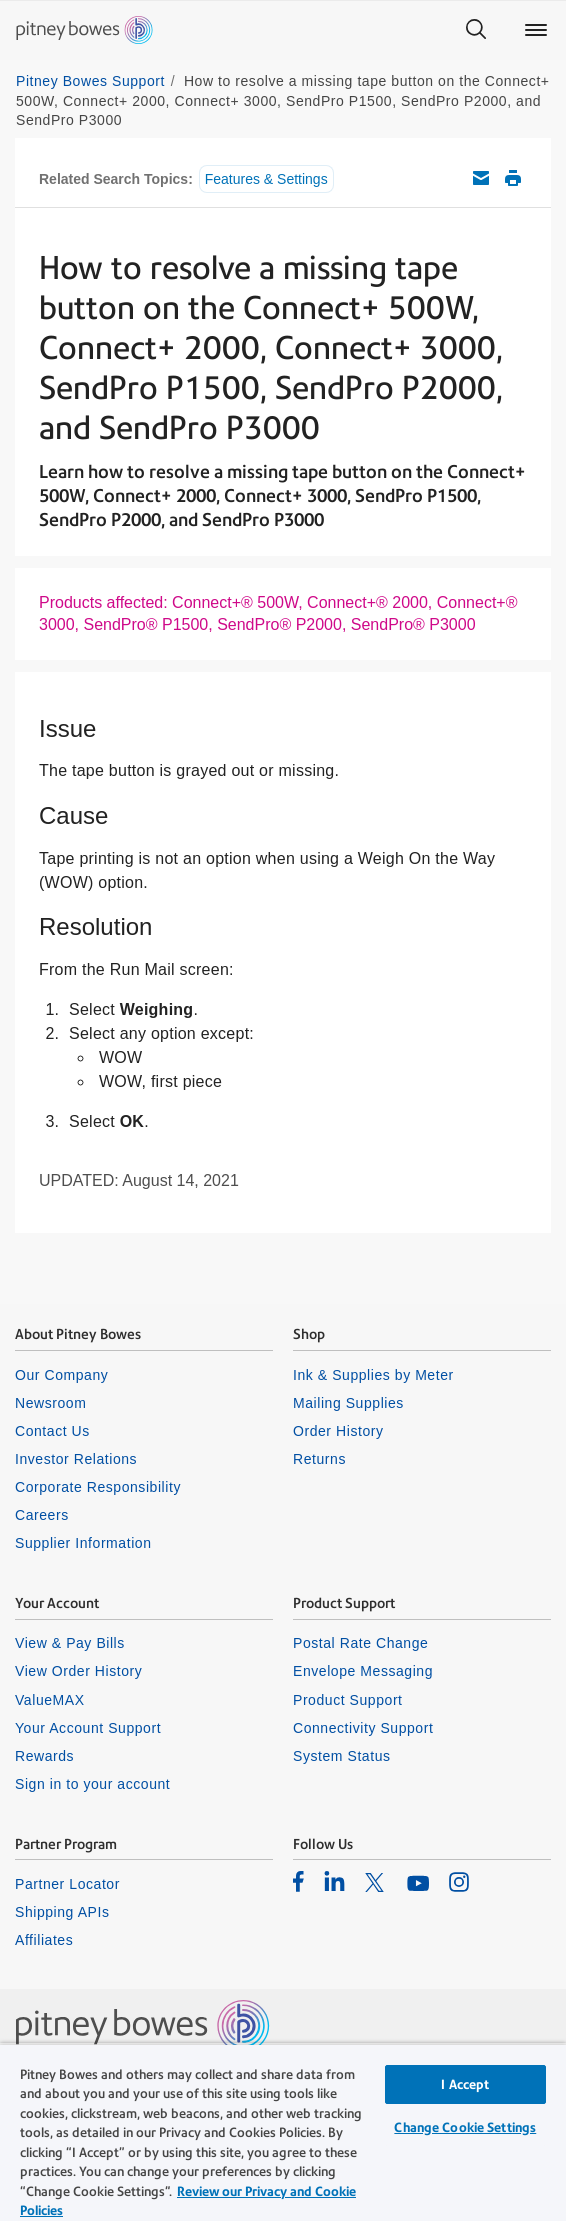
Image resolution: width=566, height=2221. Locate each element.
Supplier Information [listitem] (83, 1543)
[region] (283, 2132)
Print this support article (513, 178)
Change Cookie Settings (465, 2127)
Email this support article (481, 178)
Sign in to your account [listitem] (92, 1784)
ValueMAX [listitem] (50, 1700)
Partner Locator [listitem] (67, 1884)
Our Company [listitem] (61, 1375)
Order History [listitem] (338, 1431)
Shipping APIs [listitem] (62, 1912)
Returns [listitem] (319, 1459)
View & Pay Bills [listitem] (70, 1643)
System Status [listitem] (342, 1756)
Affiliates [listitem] (44, 1940)
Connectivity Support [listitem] (363, 1728)
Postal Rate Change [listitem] (360, 1643)
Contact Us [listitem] (52, 1431)
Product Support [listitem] (348, 1700)
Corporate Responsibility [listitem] (98, 1487)
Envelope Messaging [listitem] (363, 1671)
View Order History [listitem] (78, 1671)
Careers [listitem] (42, 1515)
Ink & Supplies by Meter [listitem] (373, 1375)
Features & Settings (266, 179)
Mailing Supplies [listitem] (348, 1403)
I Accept (465, 2084)
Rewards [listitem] (44, 1756)
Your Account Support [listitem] (88, 1728)
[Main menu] (536, 30)
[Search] (476, 30)
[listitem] (298, 1881)
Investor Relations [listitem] (76, 1459)
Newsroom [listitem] (50, 1403)
